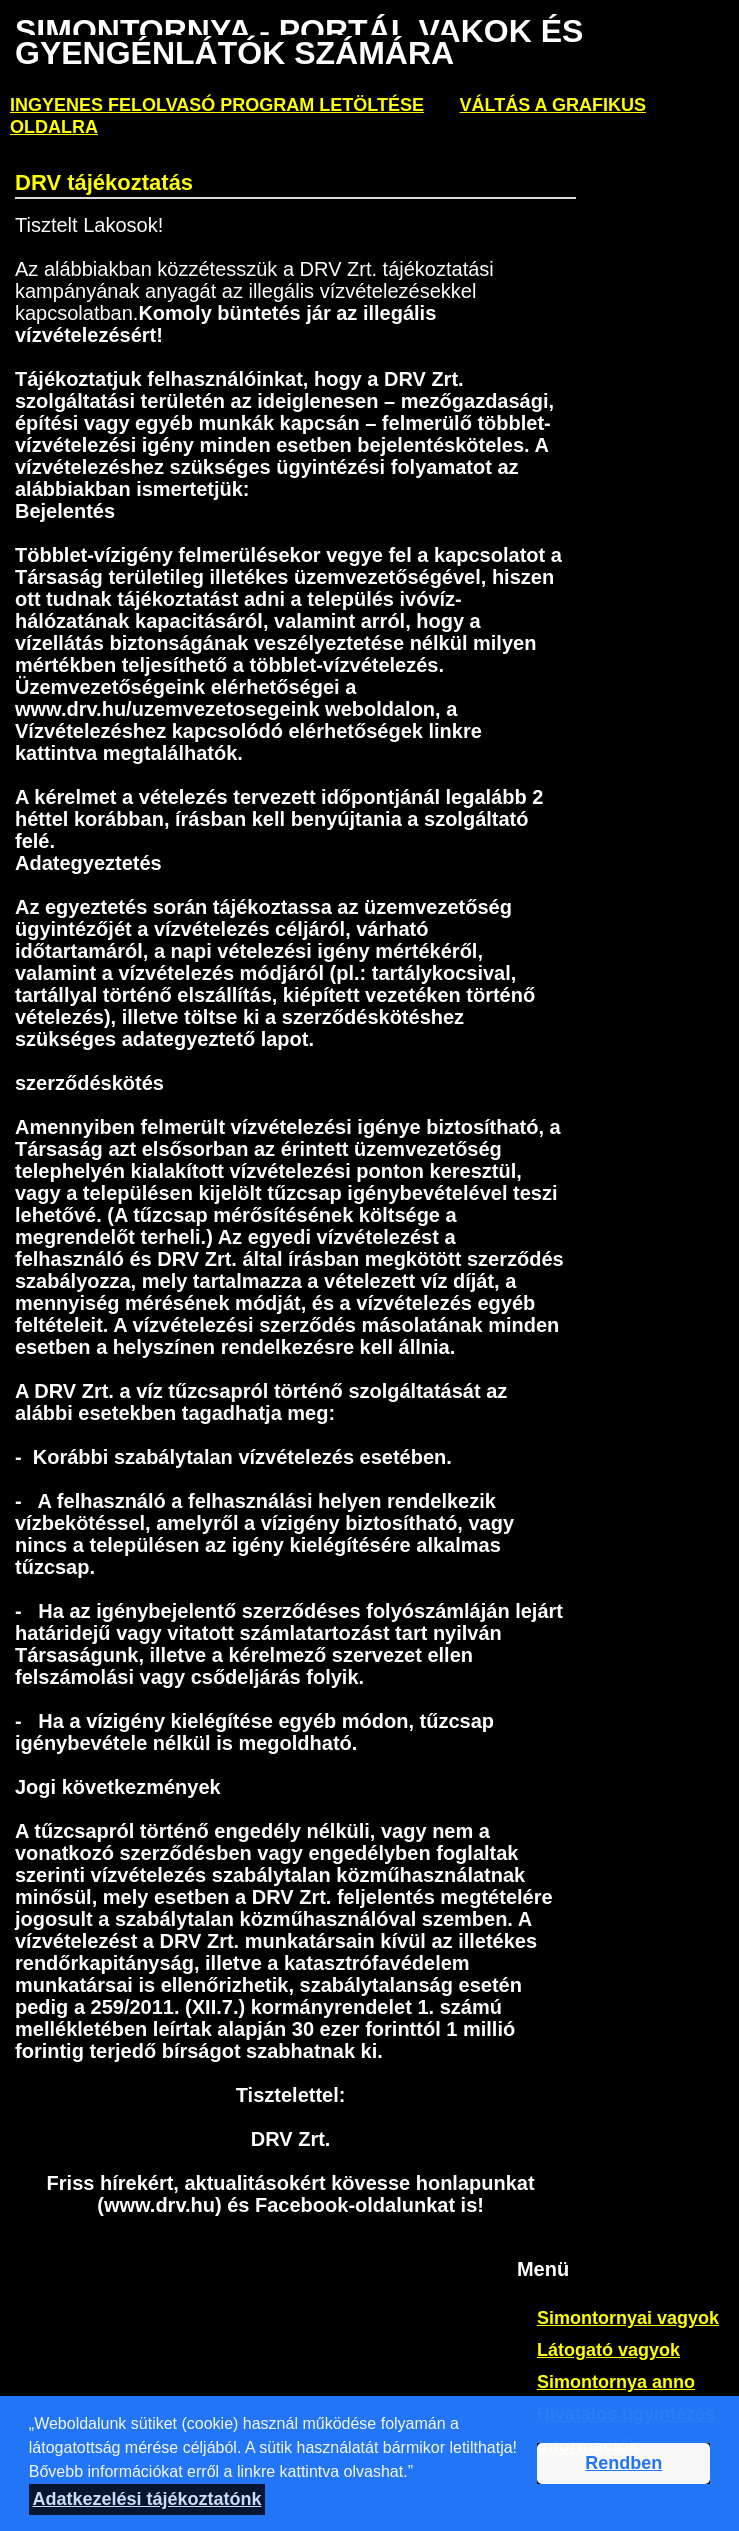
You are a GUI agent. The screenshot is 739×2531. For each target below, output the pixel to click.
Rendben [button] (623, 2463)
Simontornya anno (616, 2382)
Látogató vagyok (608, 2350)
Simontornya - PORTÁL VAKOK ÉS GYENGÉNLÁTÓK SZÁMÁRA (299, 42)
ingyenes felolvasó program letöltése (217, 105)
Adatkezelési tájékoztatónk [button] (146, 2499)
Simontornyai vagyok (628, 2318)
